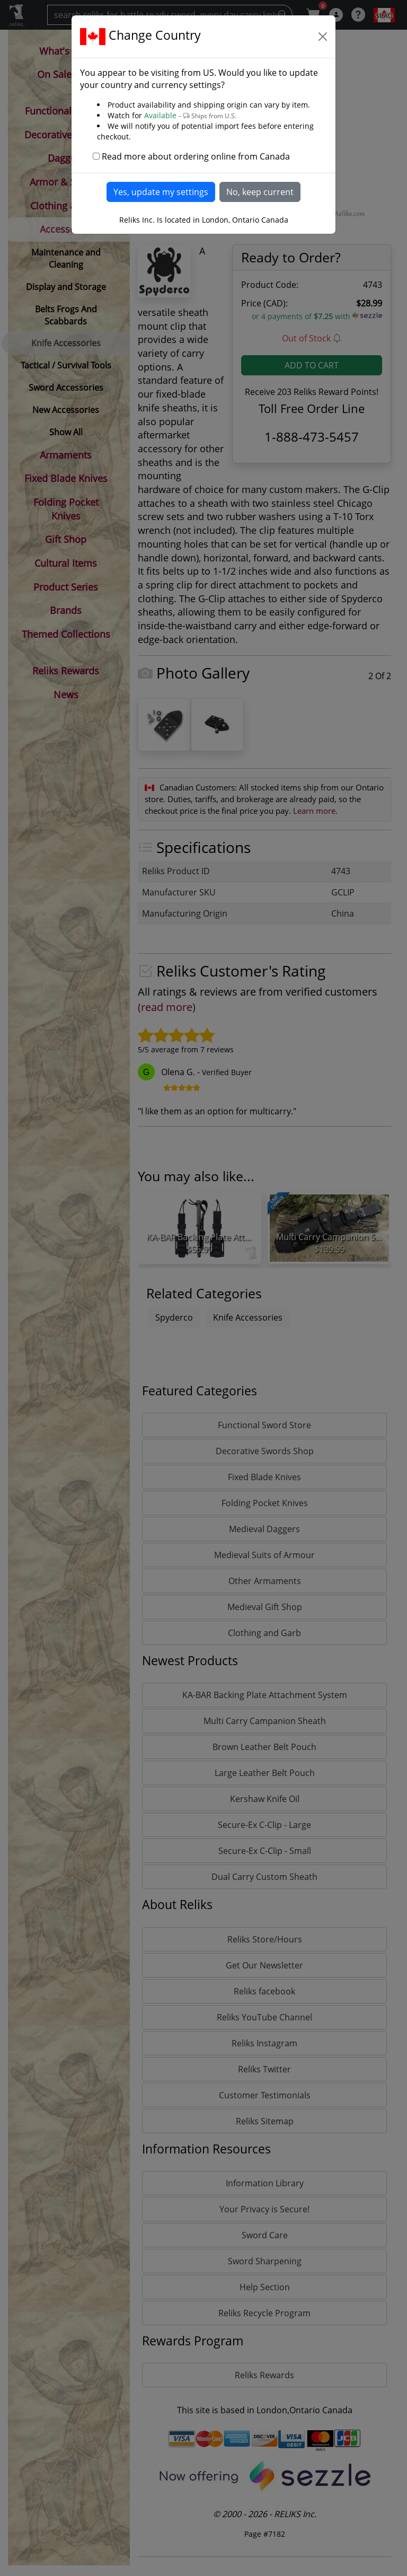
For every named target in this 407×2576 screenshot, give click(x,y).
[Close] (322, 36)
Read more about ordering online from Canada (196, 156)
